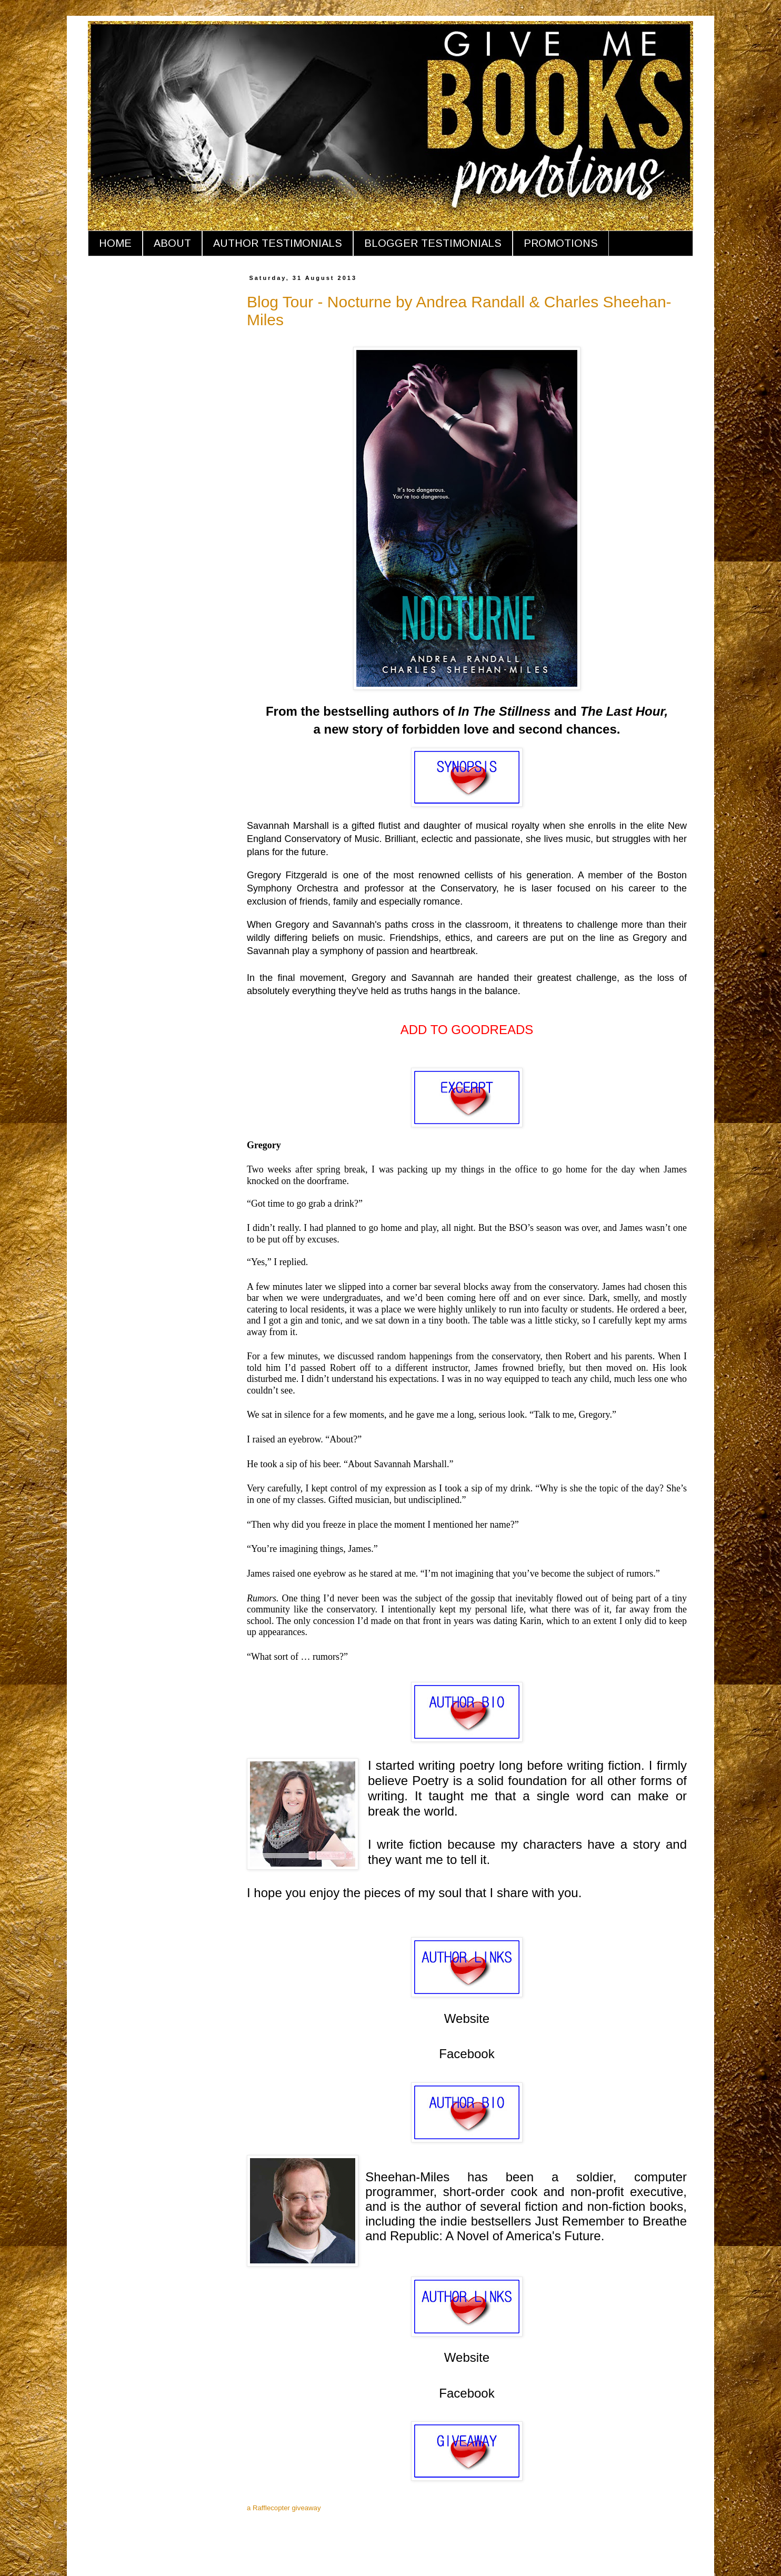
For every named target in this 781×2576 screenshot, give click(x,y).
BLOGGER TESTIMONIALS (433, 243)
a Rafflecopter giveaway (284, 2508)
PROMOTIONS (561, 243)
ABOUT (172, 243)
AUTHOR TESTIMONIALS (277, 243)
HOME (115, 243)
